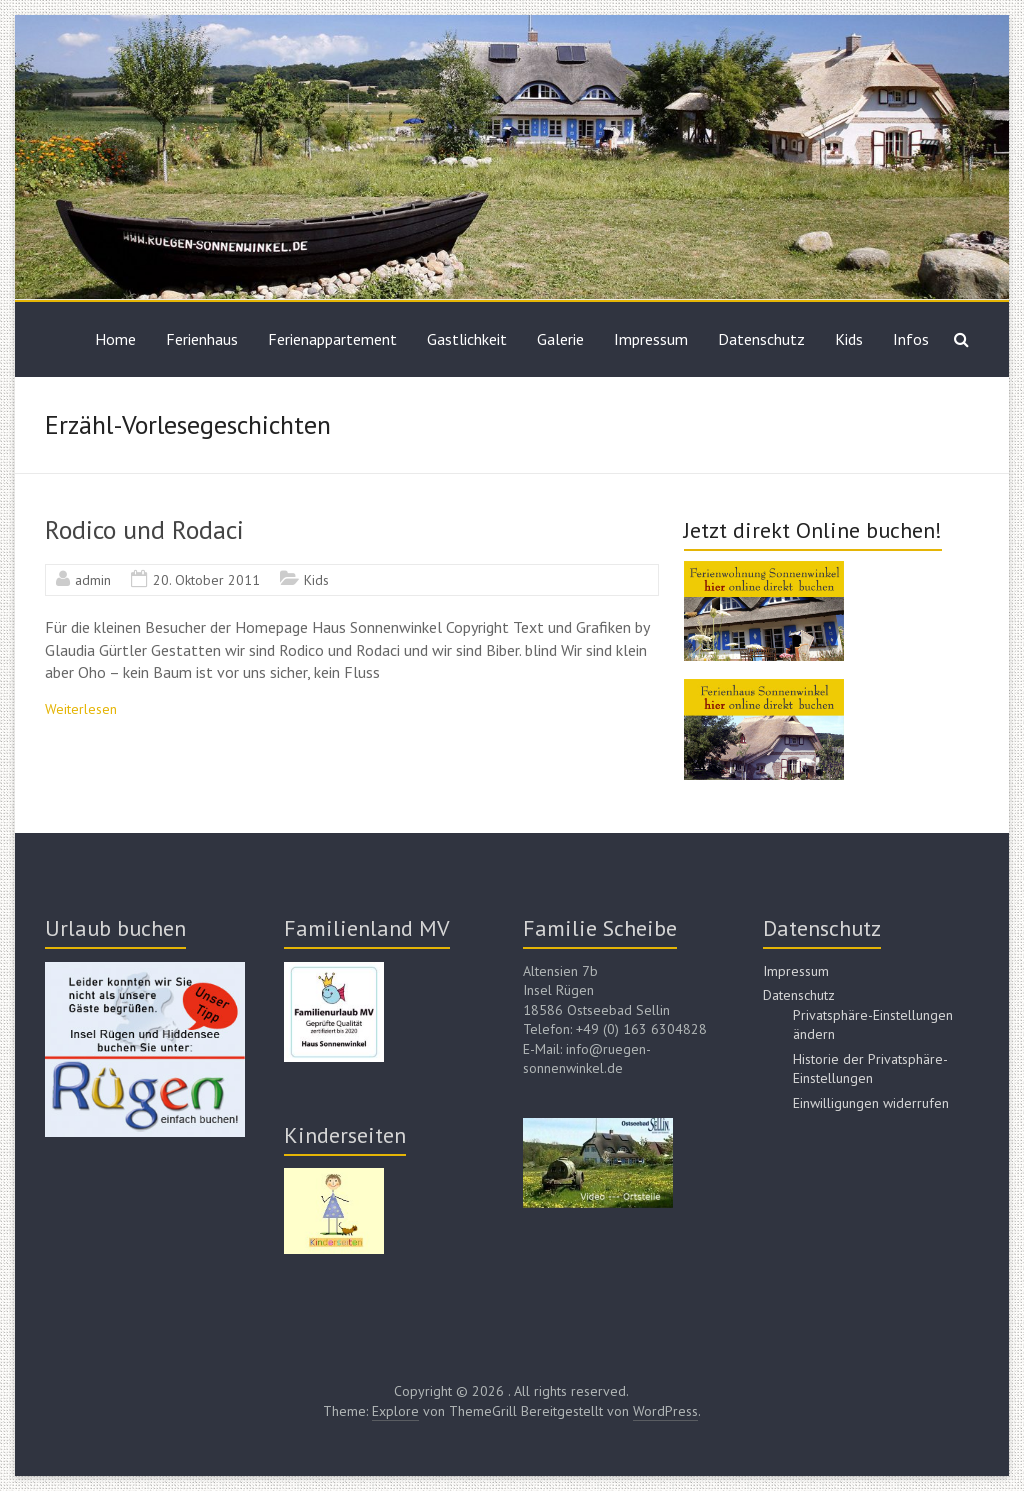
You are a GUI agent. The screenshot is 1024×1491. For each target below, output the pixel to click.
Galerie (560, 339)
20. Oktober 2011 (206, 580)
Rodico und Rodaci (144, 529)
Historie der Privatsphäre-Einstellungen (870, 1069)
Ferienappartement (332, 339)
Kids (849, 339)
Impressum (651, 339)
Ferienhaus (202, 339)
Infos (911, 339)
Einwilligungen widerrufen (871, 1103)
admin (93, 580)
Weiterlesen (81, 709)
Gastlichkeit (467, 339)
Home (115, 339)
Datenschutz (761, 339)
